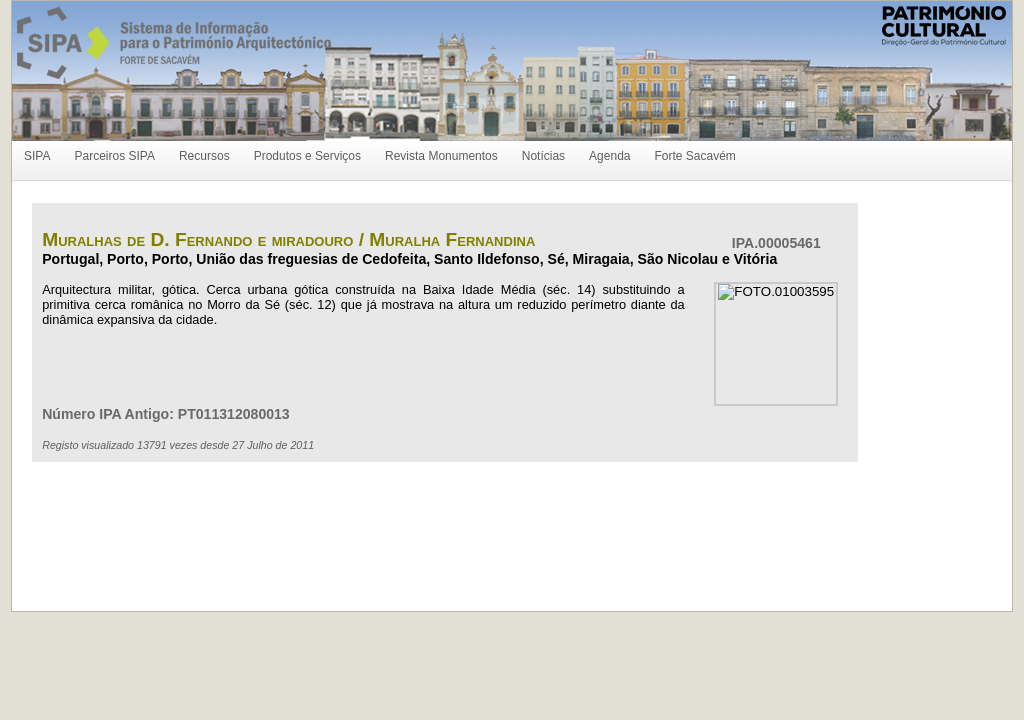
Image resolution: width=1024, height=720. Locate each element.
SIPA (37, 156)
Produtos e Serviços (307, 156)
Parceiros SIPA (114, 156)
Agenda (609, 156)
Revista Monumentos (441, 156)
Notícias (543, 156)
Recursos (204, 156)
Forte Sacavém (694, 156)
